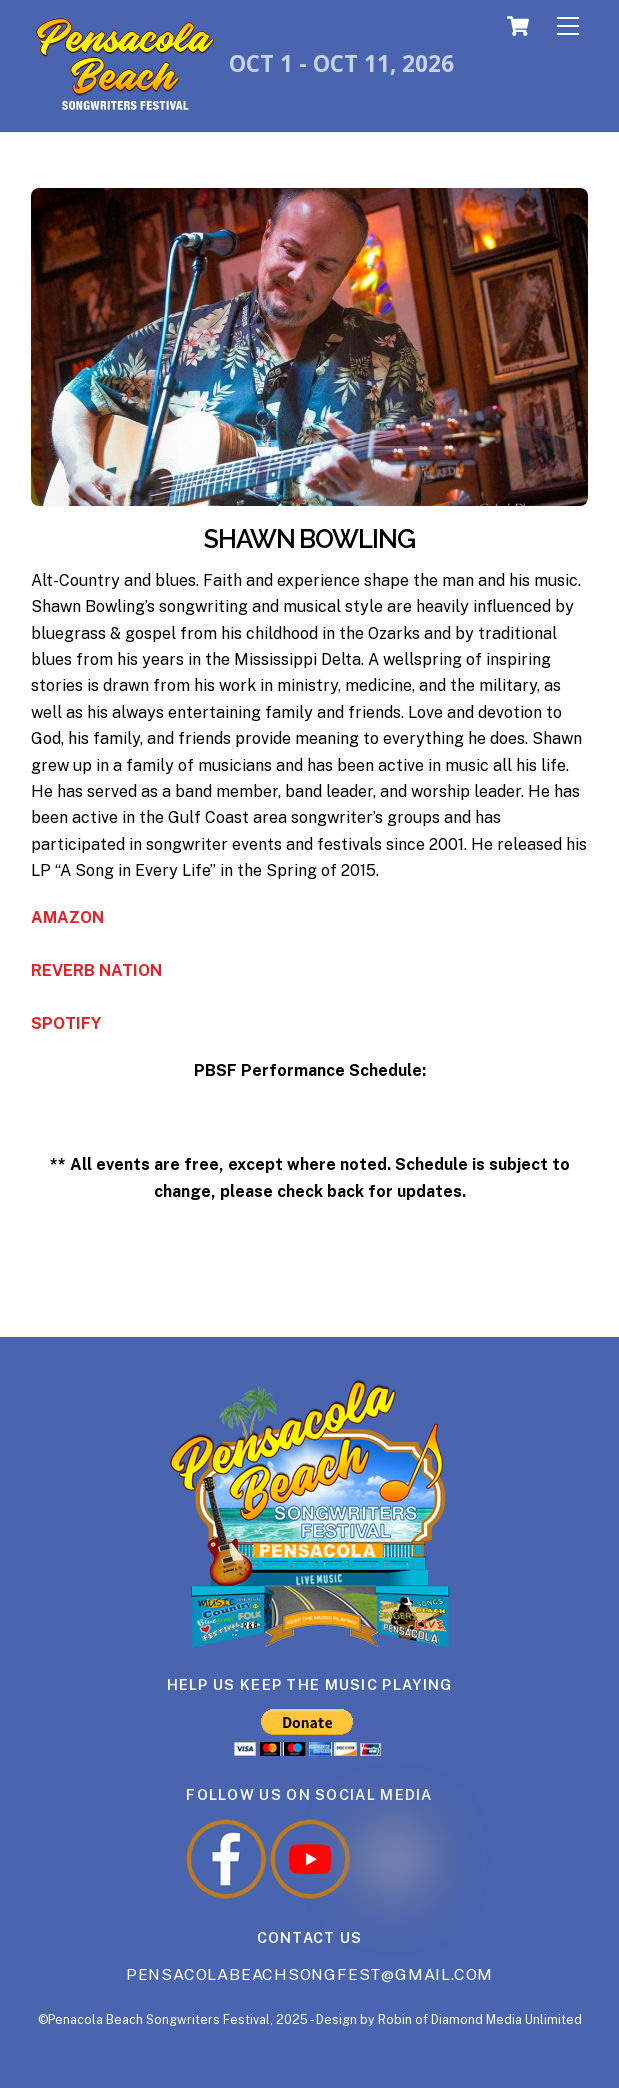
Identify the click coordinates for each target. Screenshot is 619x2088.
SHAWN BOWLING (310, 539)
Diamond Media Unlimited (506, 2019)
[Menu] (568, 26)
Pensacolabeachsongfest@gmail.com (309, 1974)
